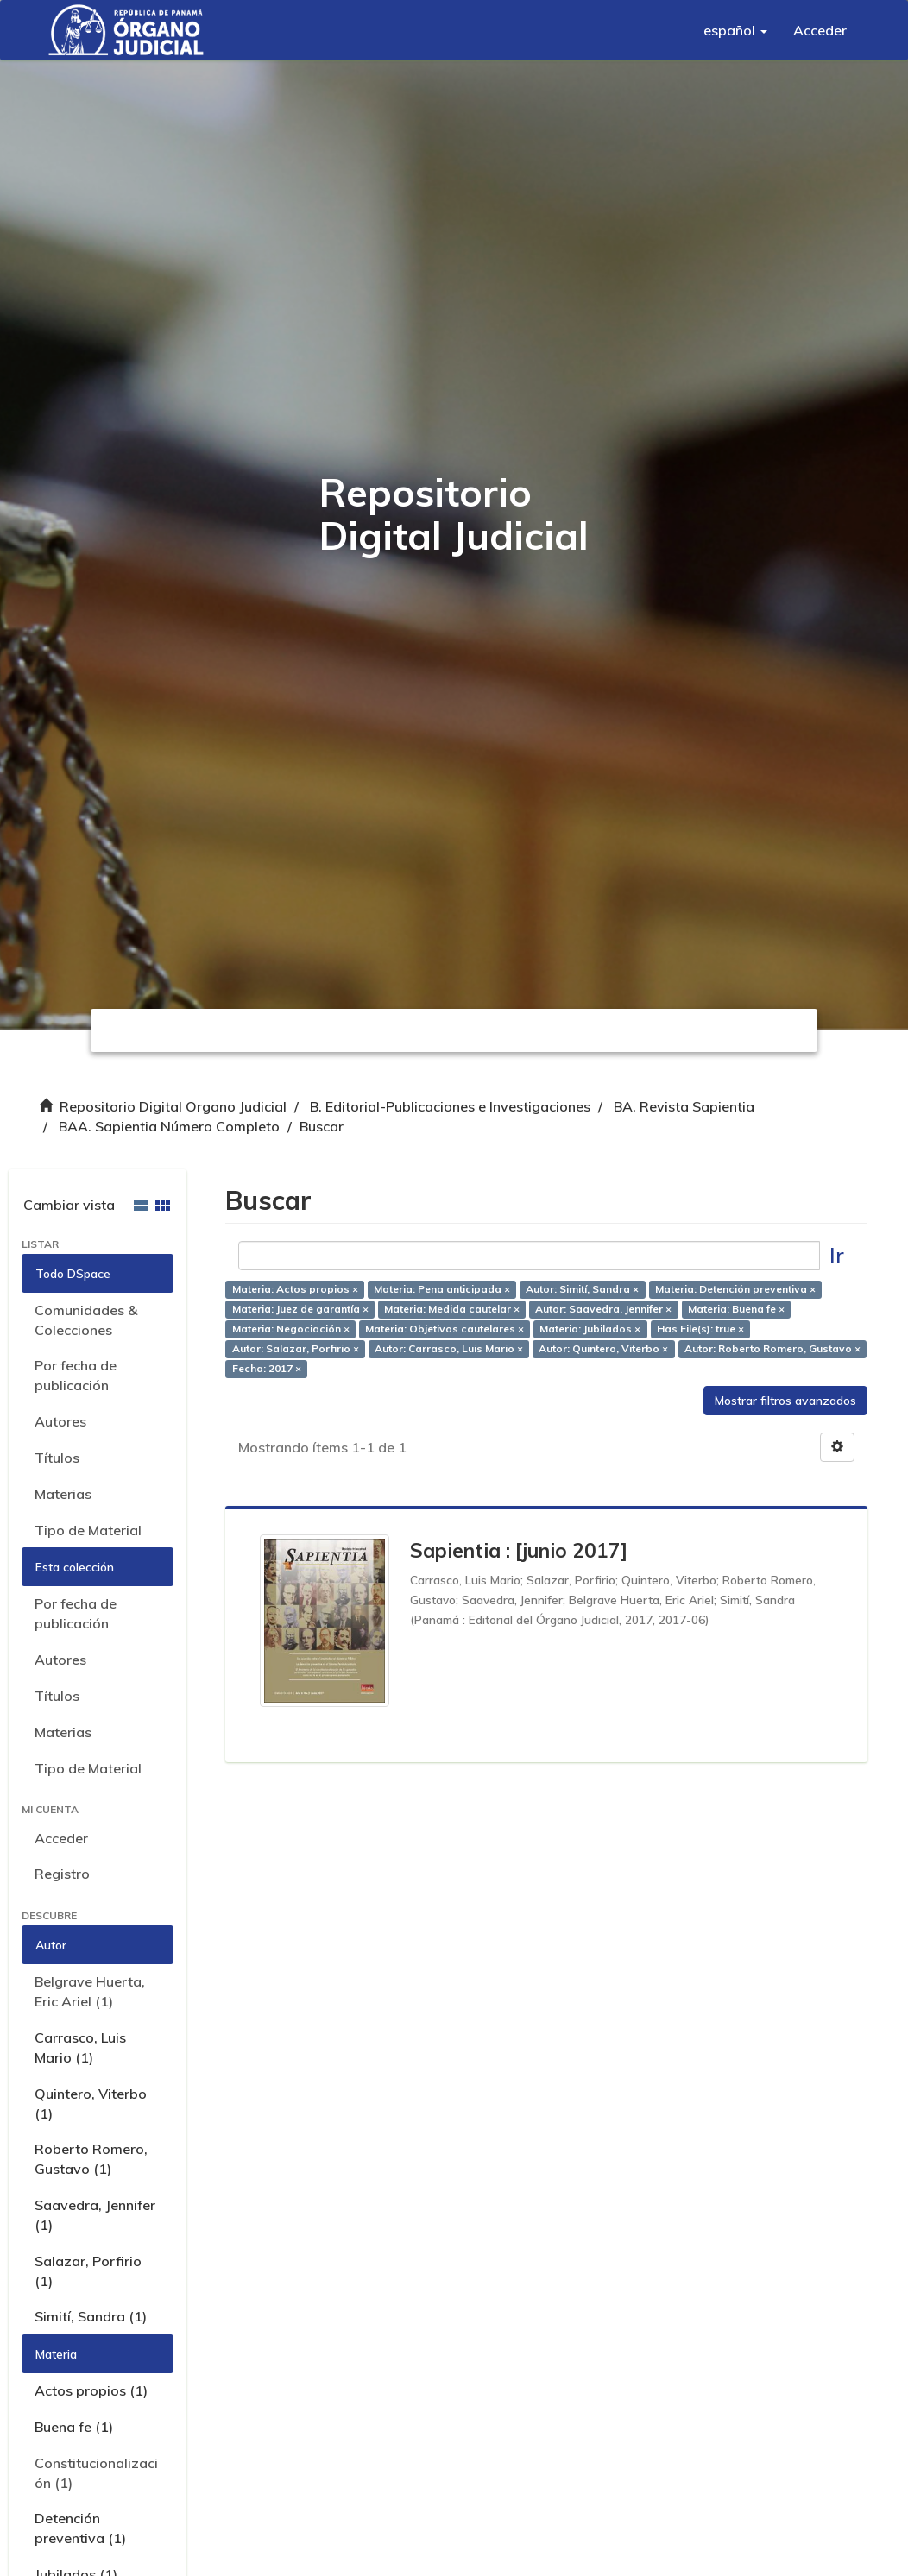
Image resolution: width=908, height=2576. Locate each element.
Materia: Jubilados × (589, 1328)
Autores (60, 1421)
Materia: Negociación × (291, 1328)
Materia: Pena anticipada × (442, 1289)
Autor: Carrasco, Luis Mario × (449, 1348)
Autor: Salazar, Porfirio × (295, 1348)
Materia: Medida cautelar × (452, 1309)
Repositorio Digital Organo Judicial (173, 1106)
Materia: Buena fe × (736, 1309)
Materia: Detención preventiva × (735, 1289)
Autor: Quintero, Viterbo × (603, 1348)
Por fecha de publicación (76, 1375)
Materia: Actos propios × (295, 1289)
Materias (63, 1493)
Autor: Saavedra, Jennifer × (603, 1309)
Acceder (61, 1838)
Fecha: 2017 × (266, 1368)
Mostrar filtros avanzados (785, 1400)
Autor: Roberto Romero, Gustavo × (772, 1348)
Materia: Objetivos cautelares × (444, 1328)
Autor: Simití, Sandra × (582, 1289)
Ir (836, 1255)
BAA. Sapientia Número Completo (169, 1126)
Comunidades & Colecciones (86, 1319)
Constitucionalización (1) (96, 2472)
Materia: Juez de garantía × (300, 1309)
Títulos (57, 1457)
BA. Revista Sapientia (684, 1106)
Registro (62, 1873)
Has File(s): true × (700, 1328)
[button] (735, 30)
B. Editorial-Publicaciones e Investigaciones (450, 1106)
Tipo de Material (88, 1530)
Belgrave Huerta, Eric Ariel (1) (90, 1991)
